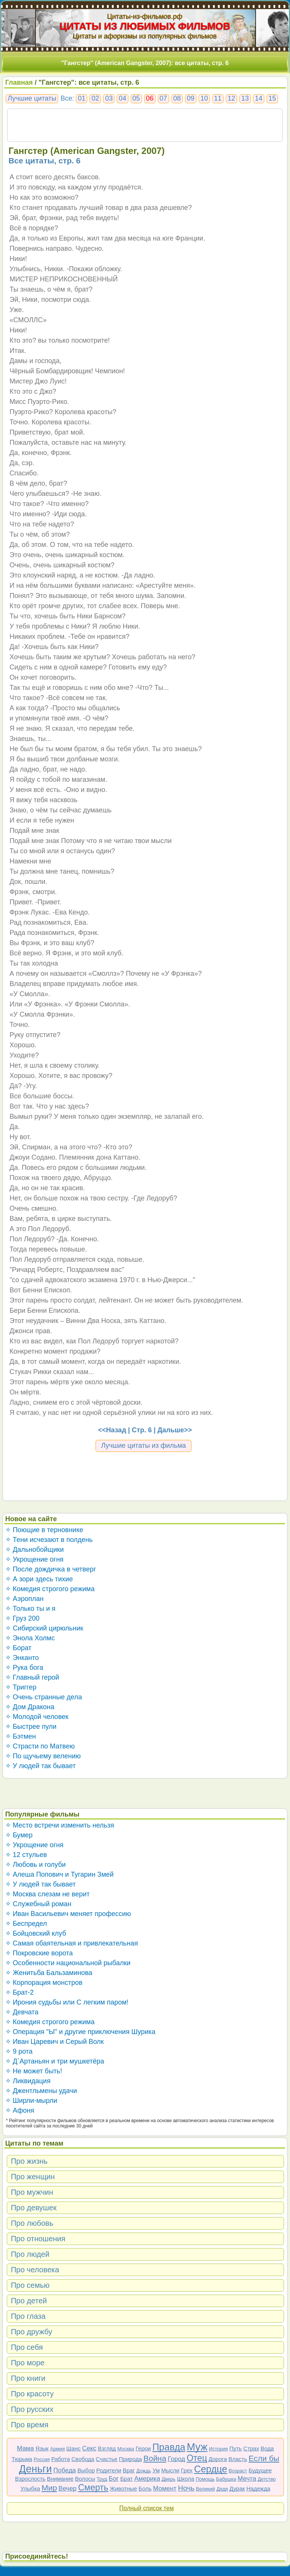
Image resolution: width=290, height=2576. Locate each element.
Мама (25, 2448)
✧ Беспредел (26, 1923)
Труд (102, 2479)
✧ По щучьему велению (43, 1756)
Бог (114, 2478)
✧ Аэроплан (24, 1598)
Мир (49, 2487)
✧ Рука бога (24, 1667)
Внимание (60, 2478)
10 (204, 98)
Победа (64, 2470)
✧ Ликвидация (28, 2081)
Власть (237, 2459)
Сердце (210, 2469)
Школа (185, 2478)
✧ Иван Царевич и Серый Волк (54, 2041)
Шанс (73, 2448)
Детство (267, 2479)
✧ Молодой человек (36, 1716)
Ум (156, 2470)
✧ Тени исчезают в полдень (49, 1539)
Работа (60, 2459)
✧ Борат (18, 1648)
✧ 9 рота (19, 2051)
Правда (168, 2447)
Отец (197, 2458)
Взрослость (30, 2478)
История (218, 2449)
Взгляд (107, 2448)
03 (109, 98)
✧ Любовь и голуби (35, 1864)
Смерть (93, 2487)
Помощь (205, 2479)
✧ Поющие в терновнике (44, 1530)
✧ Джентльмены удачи (41, 2091)
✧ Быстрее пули (31, 1726)
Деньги (35, 2469)
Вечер (68, 2488)
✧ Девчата (22, 2012)
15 (272, 98)
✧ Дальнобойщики (34, 1549)
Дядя (222, 2489)
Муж (197, 2447)
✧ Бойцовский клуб (35, 1933)
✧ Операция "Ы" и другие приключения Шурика (80, 2032)
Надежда (258, 2488)
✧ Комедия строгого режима (50, 1589)
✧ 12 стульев (26, 1855)
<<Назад (112, 1430)
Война (155, 2458)
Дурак (237, 2488)
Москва (125, 2449)
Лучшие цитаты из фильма (143, 1445)
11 (218, 98)
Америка (147, 2478)
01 (81, 98)
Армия (57, 2449)
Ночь (186, 2488)
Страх (251, 2448)
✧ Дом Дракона (29, 1707)
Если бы (263, 2458)
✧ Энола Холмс (30, 1638)
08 (177, 98)
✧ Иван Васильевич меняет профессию (68, 1914)
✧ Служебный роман (38, 1904)
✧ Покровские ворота (39, 1953)
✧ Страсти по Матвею (40, 1746)
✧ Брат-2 (19, 1992)
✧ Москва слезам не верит (47, 1894)
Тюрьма (22, 2459)
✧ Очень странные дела (43, 1697)
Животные (123, 2488)
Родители (108, 2470)
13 (245, 98)
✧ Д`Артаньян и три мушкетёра (54, 2061)
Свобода (82, 2459)
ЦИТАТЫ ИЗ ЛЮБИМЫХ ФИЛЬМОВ (145, 26)
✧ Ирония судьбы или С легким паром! (66, 2002)
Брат (126, 2478)
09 (190, 98)
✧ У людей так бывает (40, 1766)
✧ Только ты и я (30, 1608)
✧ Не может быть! (33, 2071)
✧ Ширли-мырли (31, 2100)
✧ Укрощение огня (34, 1559)
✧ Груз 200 (22, 1618)
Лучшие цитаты (32, 98)
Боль (145, 2488)
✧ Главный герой (32, 1677)
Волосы (85, 2478)
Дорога (217, 2459)
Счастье (106, 2459)
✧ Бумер (19, 1835)
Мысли (170, 2470)
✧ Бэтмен (20, 1736)
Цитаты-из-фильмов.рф (144, 16)
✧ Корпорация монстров (44, 1982)
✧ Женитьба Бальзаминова (49, 1973)
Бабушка (226, 2479)
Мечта (247, 2478)
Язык (42, 2448)
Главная (19, 82)
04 (122, 98)
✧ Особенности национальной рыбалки (68, 1963)
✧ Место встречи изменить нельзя (59, 1825)
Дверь (169, 2479)
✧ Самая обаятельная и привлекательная (71, 1943)
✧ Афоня (19, 2110)
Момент (164, 2488)
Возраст (238, 2471)
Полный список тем (146, 2508)
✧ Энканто (22, 1657)
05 (136, 98)
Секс (89, 2448)
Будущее (260, 2470)
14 (258, 98)
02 (95, 98)
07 (163, 98)
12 (231, 98)
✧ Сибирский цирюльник (44, 1628)
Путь (235, 2448)
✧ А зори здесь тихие (39, 1579)
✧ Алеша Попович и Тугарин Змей (59, 1874)
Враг (129, 2470)
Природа (130, 2459)
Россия (42, 2459)
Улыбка (30, 2488)
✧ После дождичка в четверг (50, 1569)
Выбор (86, 2470)
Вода (267, 2448)
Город (176, 2459)
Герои (143, 2448)
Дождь (143, 2471)
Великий (205, 2489)
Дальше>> (174, 1430)
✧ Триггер (21, 1687)
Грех (187, 2470)
